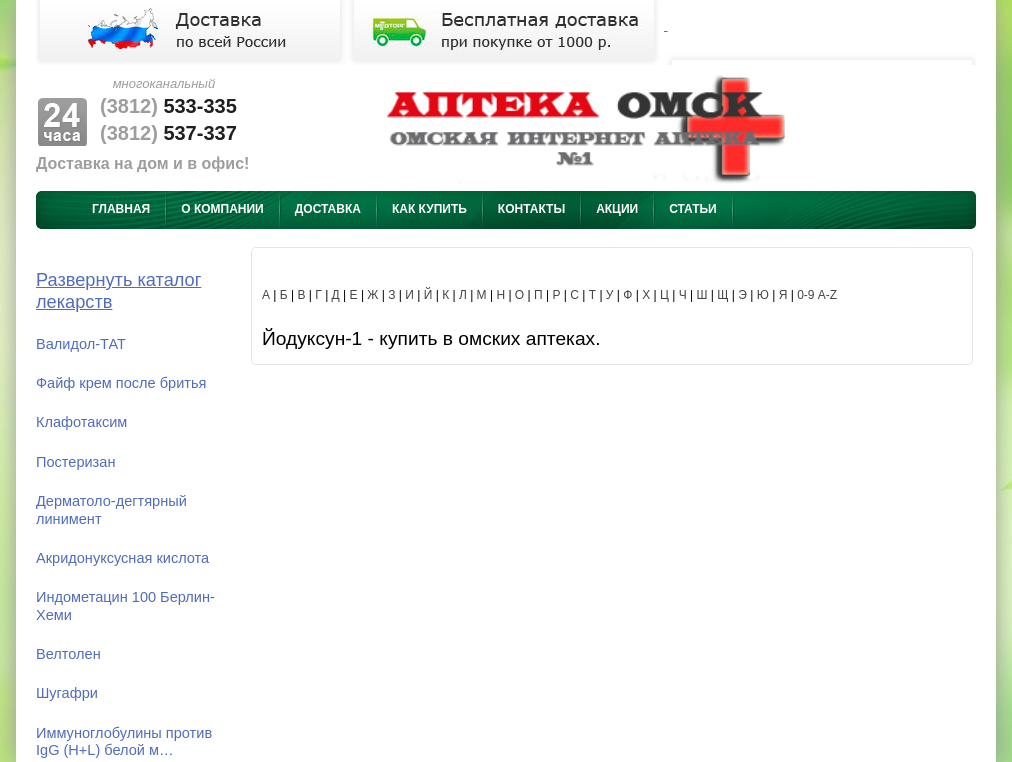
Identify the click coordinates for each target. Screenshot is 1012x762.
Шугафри (67, 693)
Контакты (531, 209)
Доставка (328, 209)
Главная (121, 209)
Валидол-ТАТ (81, 344)
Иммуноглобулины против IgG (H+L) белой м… (124, 741)
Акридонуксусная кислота (122, 558)
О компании (222, 209)
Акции (617, 209)
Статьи (693, 209)
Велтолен (68, 654)
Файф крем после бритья (121, 383)
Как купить (429, 209)
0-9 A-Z (817, 295)
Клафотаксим (81, 422)
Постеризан (75, 462)
